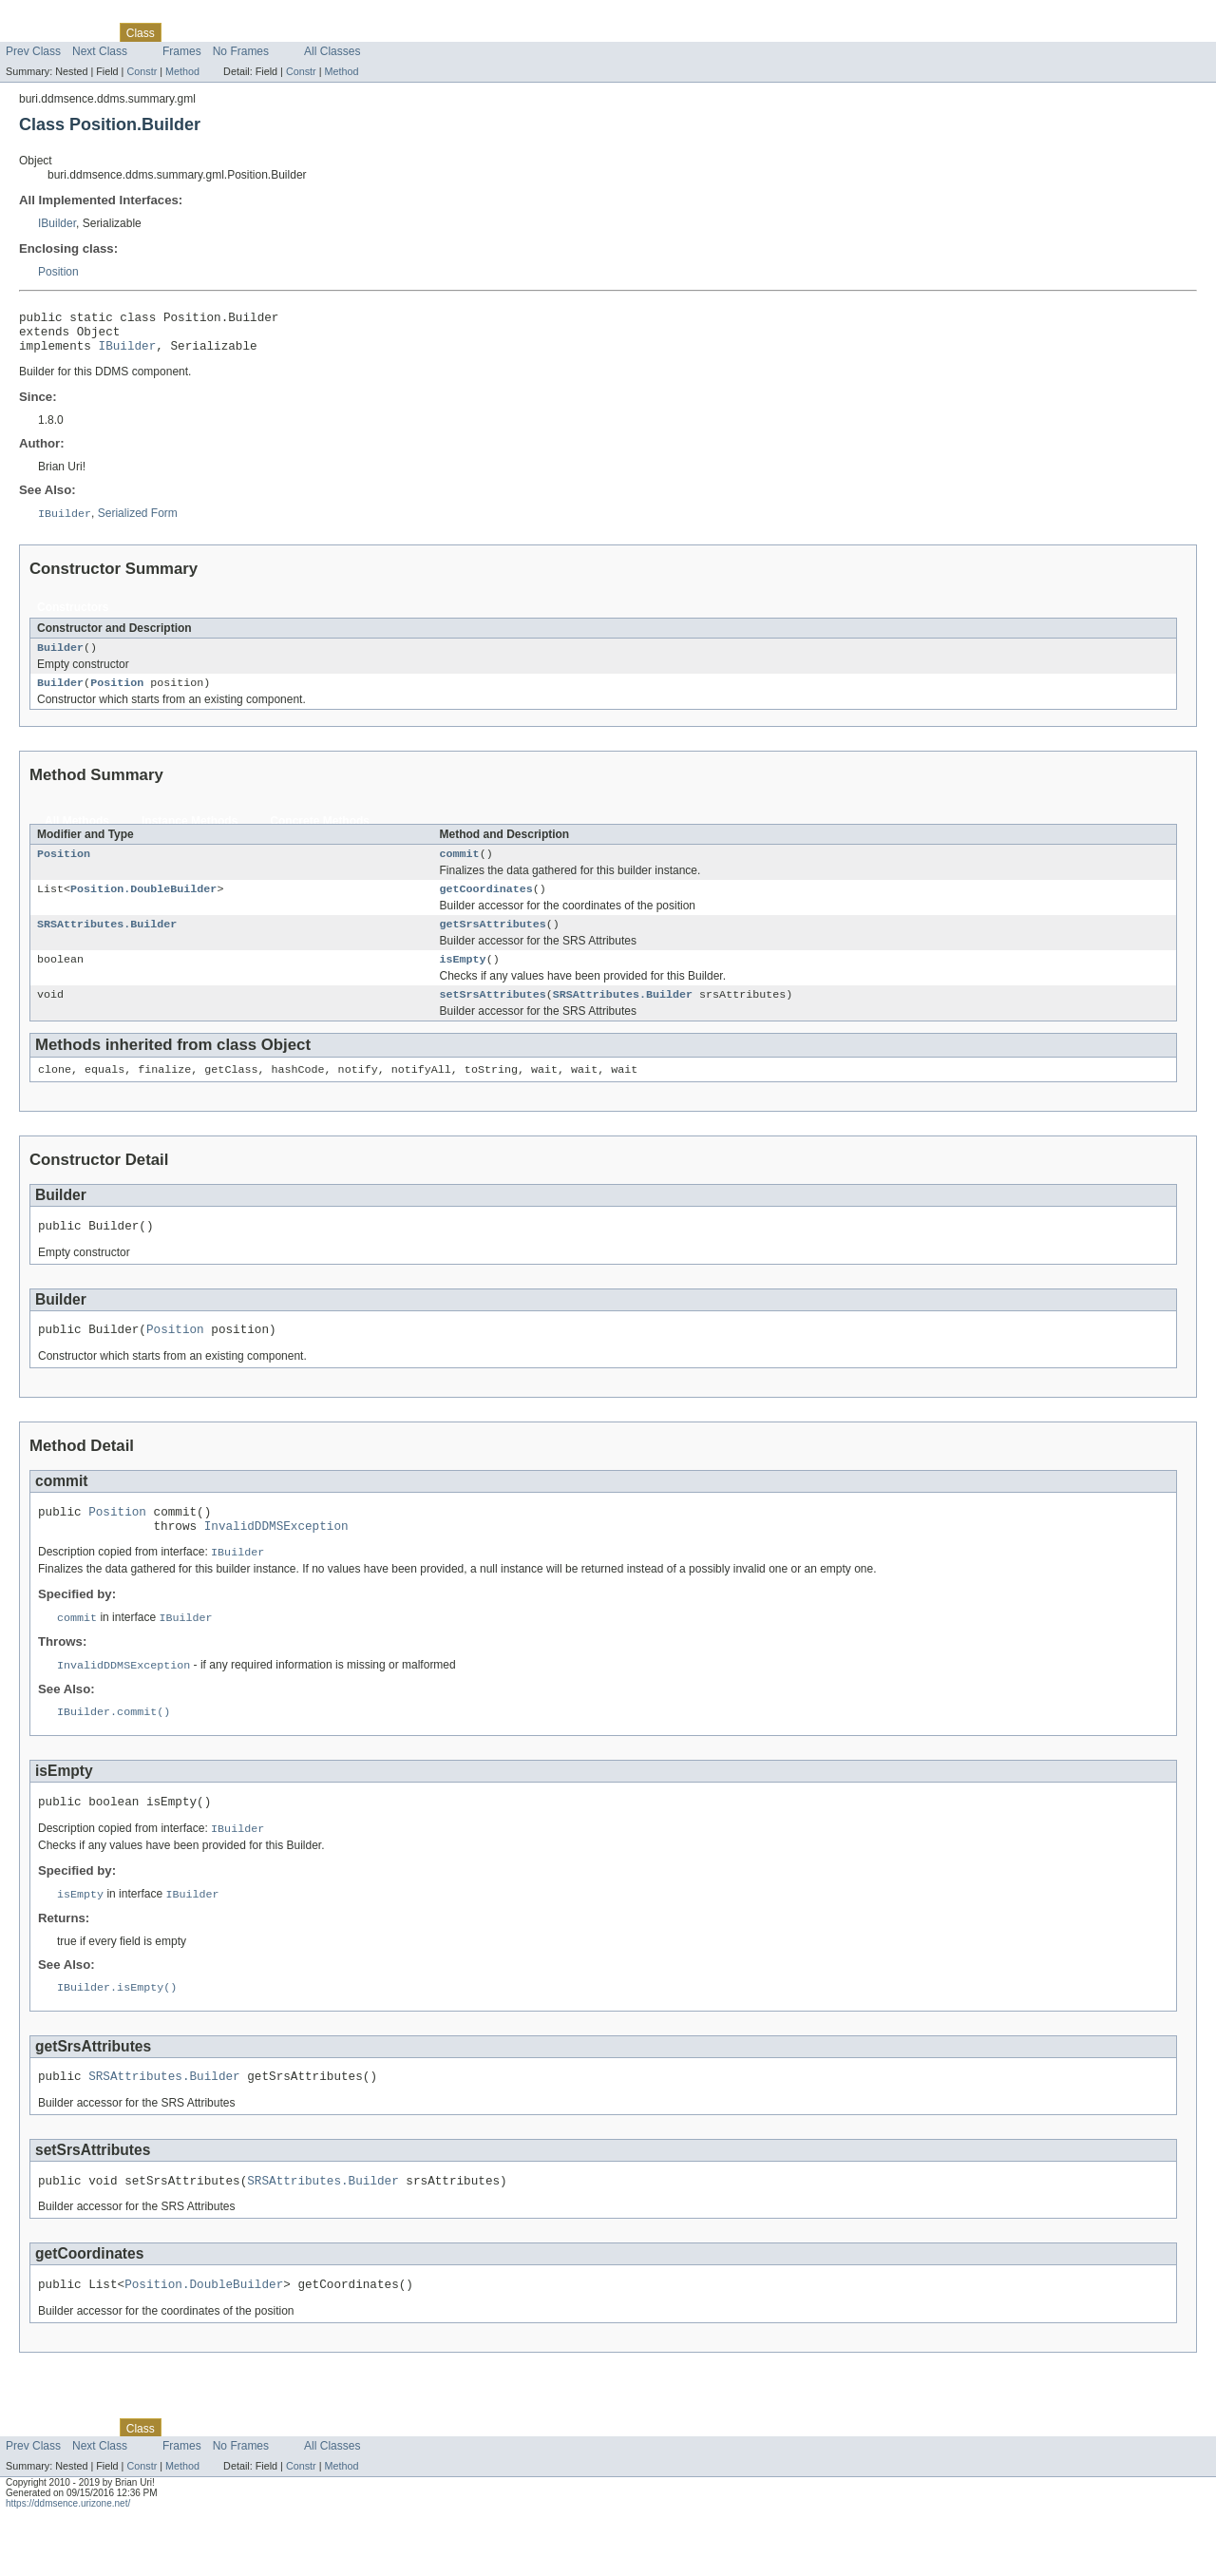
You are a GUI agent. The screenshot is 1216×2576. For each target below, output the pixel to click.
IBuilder (57, 223)
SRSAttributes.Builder (107, 942)
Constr (141, 71)
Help (359, 32)
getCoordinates (486, 905)
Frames (181, 51)
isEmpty (463, 979)
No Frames (241, 51)
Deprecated (267, 32)
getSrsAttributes (493, 942)
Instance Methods (190, 834)
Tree (214, 32)
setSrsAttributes (493, 1016)
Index (321, 32)
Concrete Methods (320, 834)
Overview (29, 32)
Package (87, 32)
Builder (60, 658)
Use (182, 32)
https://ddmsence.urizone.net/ (68, 2559)
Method (182, 71)
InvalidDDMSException (276, 1561)
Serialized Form (138, 523)
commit (460, 868)
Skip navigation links (52, 16)
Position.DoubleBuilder (143, 905)
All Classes (332, 51)
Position (58, 271)
